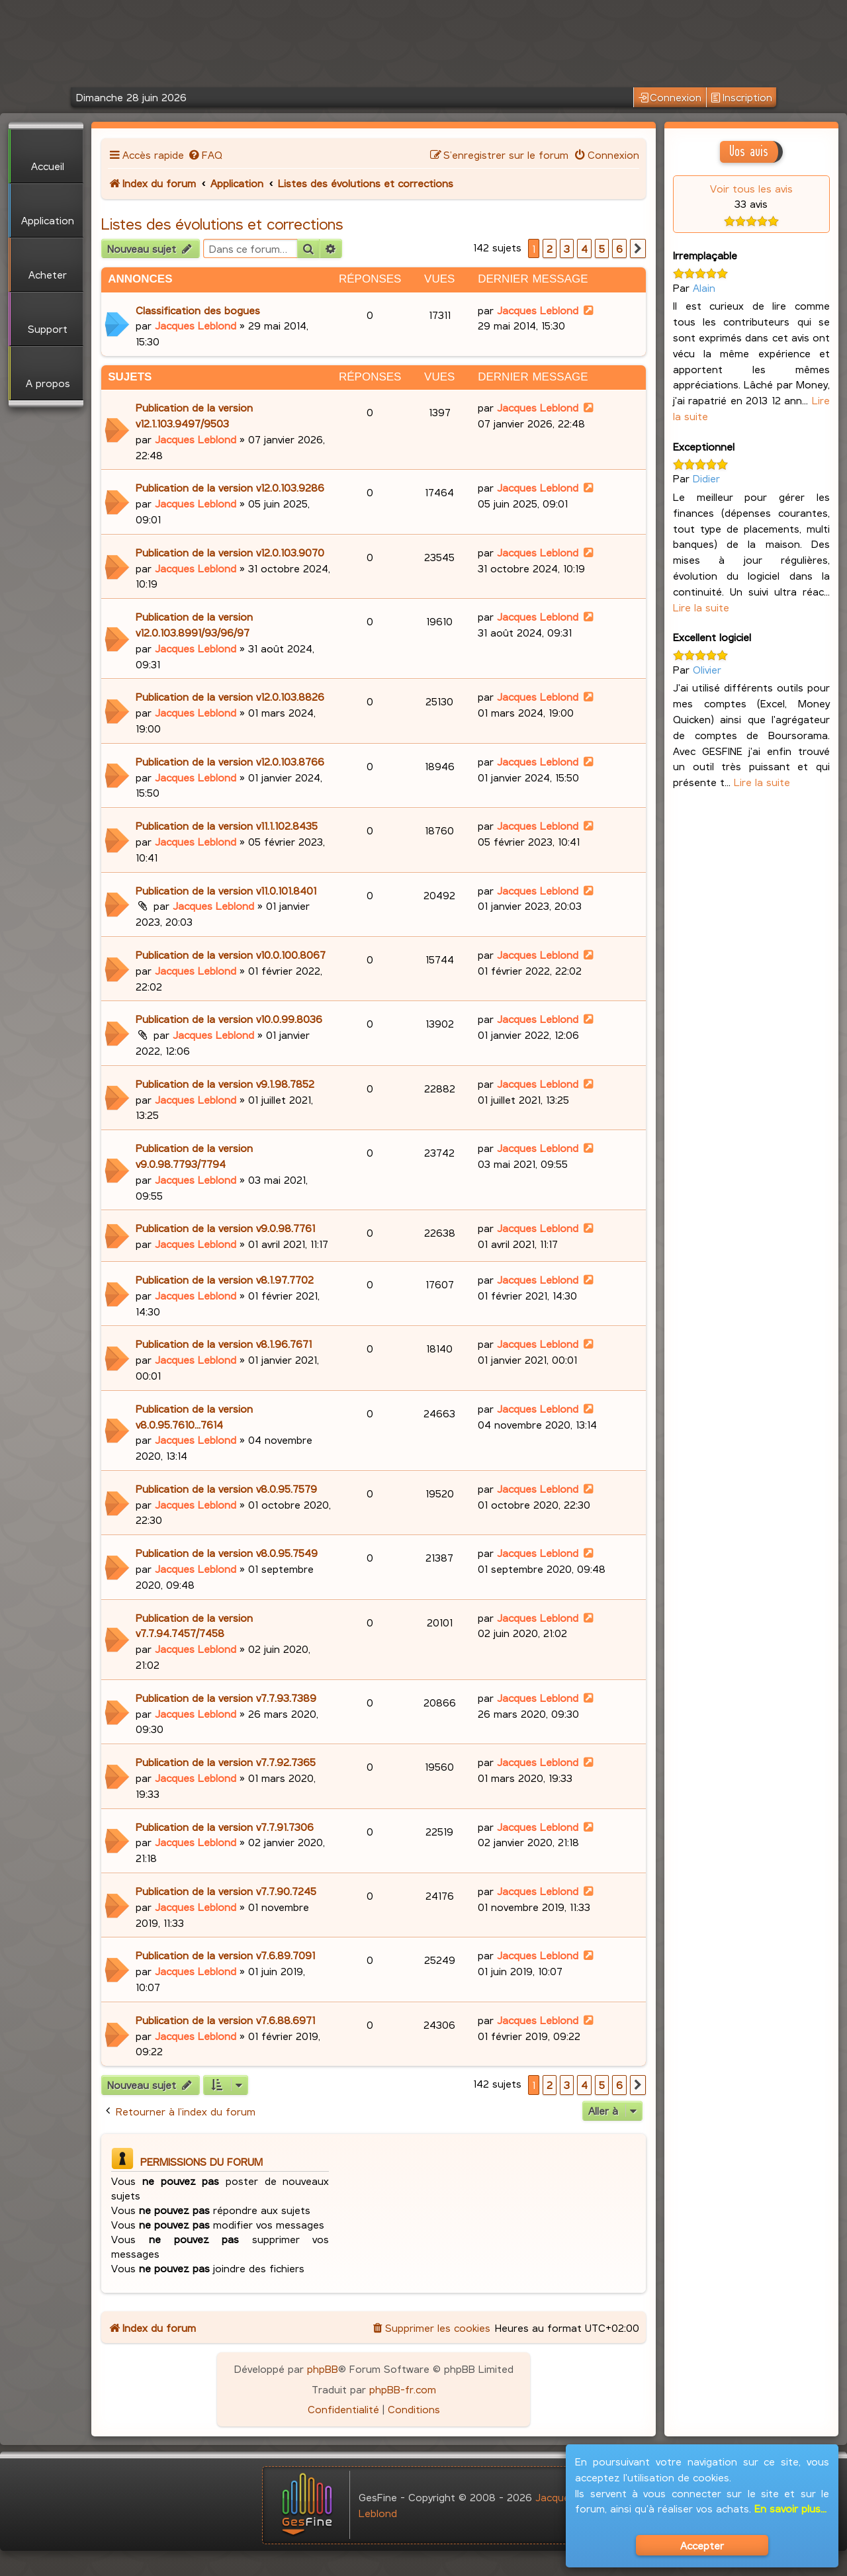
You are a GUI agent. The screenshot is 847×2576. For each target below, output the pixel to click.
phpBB (322, 2368)
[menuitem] (204, 154)
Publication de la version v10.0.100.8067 (231, 954)
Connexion (670, 98)
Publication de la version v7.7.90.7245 (226, 1891)
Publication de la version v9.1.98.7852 (225, 1083)
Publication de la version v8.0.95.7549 (227, 1552)
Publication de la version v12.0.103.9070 (230, 552)
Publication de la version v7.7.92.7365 (226, 1761)
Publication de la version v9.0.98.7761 (225, 1227)
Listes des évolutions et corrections (222, 223)
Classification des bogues (198, 310)
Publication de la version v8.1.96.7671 (224, 1343)
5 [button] (602, 248)
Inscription (741, 98)
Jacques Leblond (195, 325)
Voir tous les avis (751, 188)
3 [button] (567, 248)
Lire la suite (701, 607)
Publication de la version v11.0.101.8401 (226, 890)
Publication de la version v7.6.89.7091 (225, 1955)
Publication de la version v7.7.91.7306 (225, 1826)
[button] (638, 249)
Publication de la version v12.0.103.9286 (230, 487)
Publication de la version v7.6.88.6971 (225, 2020)
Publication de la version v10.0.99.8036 (229, 1018)
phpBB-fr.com (402, 2389)
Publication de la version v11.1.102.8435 (227, 825)
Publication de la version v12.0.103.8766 (230, 761)
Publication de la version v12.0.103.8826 (230, 696)
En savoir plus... (790, 2508)
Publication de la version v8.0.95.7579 (226, 1488)
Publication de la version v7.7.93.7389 (226, 1697)
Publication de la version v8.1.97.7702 (225, 1279)
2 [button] (550, 248)
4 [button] (584, 248)
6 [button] (619, 248)
